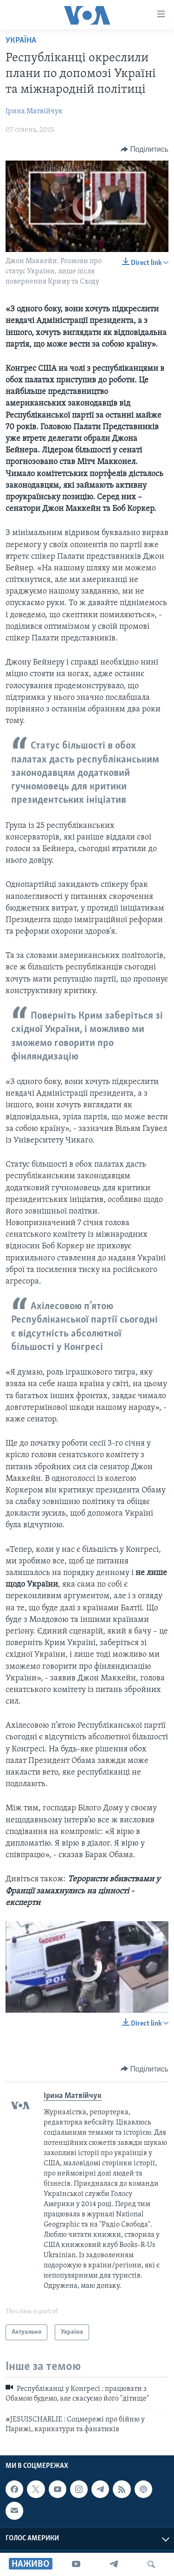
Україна (21, 40)
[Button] (144, 149)
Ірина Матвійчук (34, 111)
